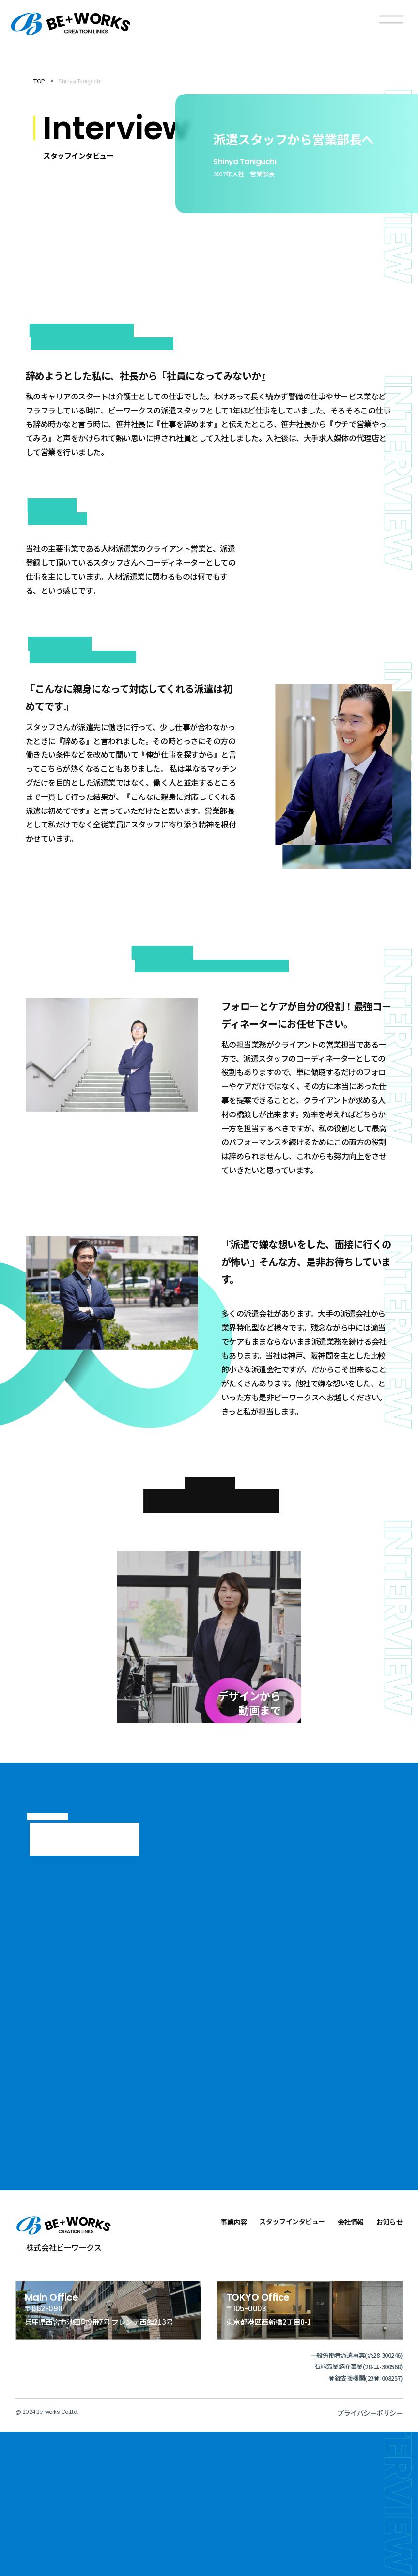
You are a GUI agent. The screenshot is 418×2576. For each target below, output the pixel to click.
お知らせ (389, 2366)
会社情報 (351, 2366)
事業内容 (233, 2366)
